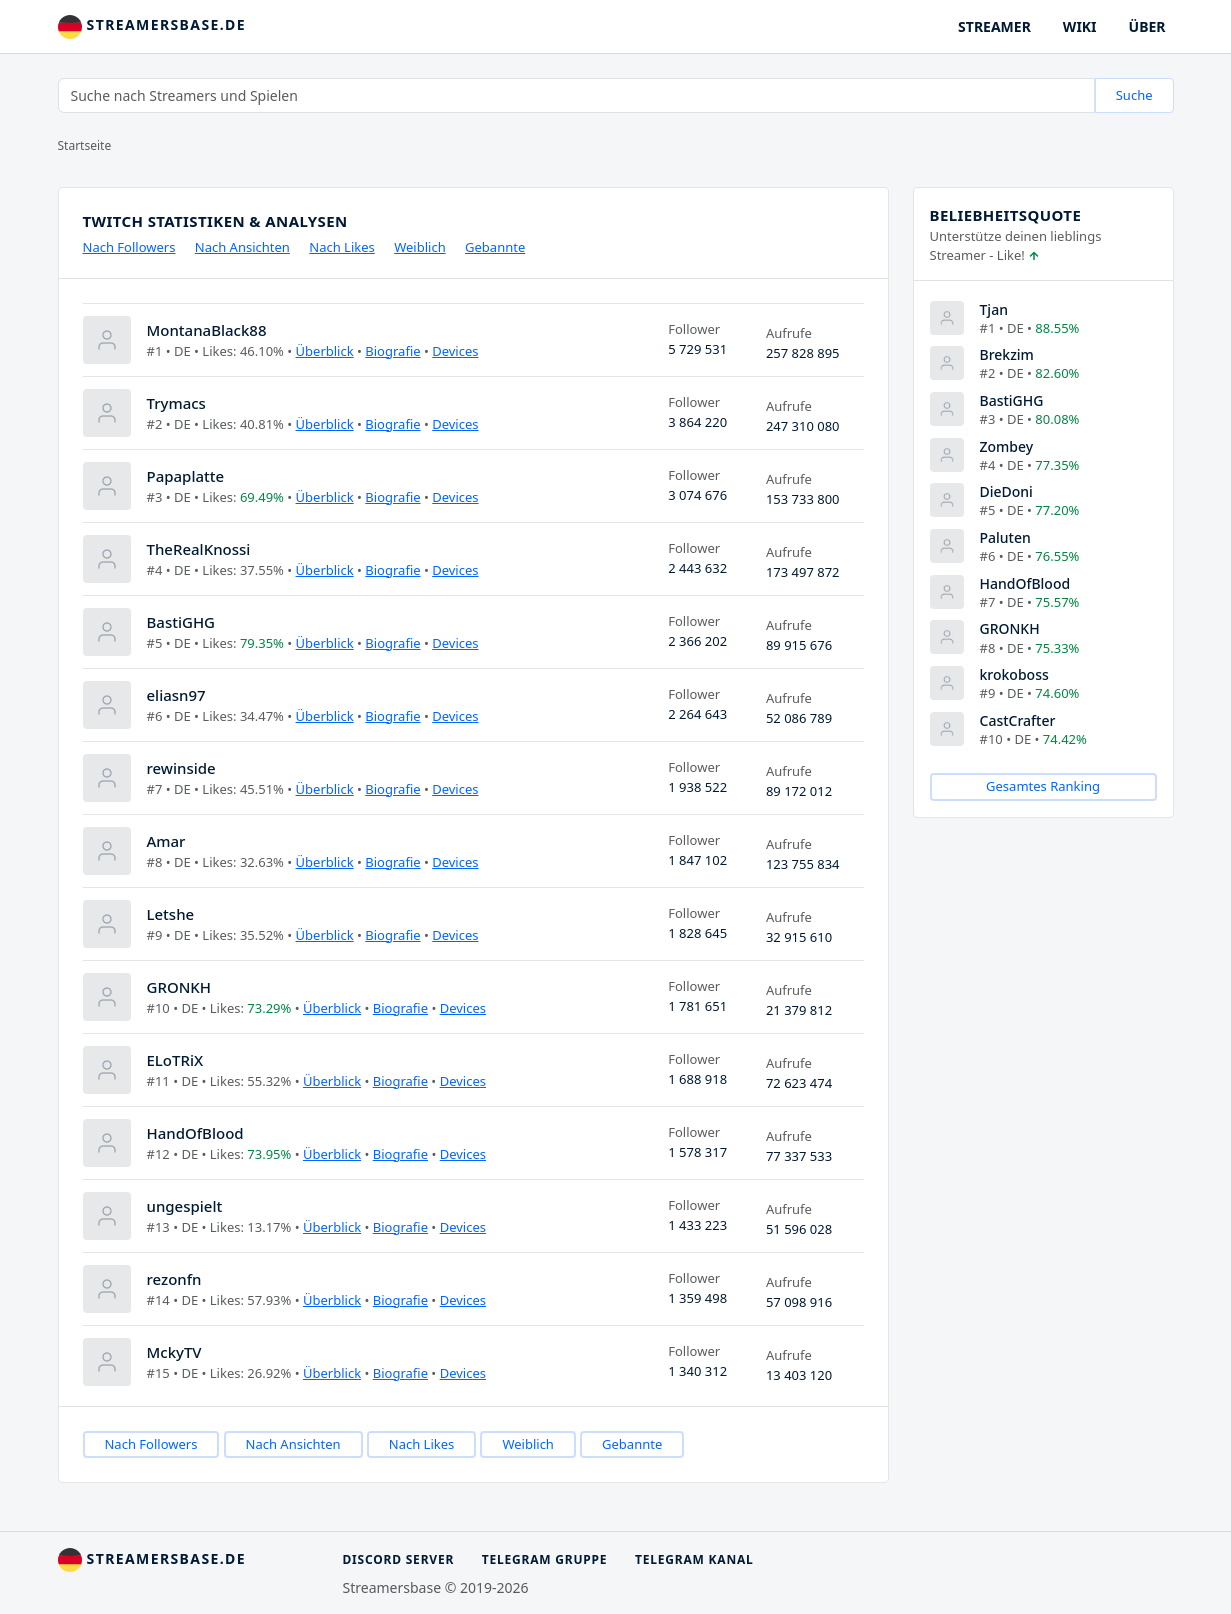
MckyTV (174, 1352)
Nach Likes (342, 247)
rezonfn (174, 1279)
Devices (455, 351)
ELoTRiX (175, 1060)
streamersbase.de (152, 27)
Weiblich (420, 247)
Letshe (171, 914)
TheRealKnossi (199, 549)
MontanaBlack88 (207, 330)
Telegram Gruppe (545, 1559)
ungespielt (185, 1206)
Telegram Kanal (694, 1559)
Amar (166, 841)
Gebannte (495, 247)
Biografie (392, 351)
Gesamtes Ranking (1043, 786)
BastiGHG (181, 622)
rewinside (181, 768)
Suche (1134, 95)
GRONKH (179, 987)
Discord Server (399, 1559)
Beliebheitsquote (1006, 215)
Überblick (325, 351)
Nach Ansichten (242, 247)
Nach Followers (129, 247)
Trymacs (176, 403)
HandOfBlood (195, 1133)
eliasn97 (176, 695)
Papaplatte (186, 476)
